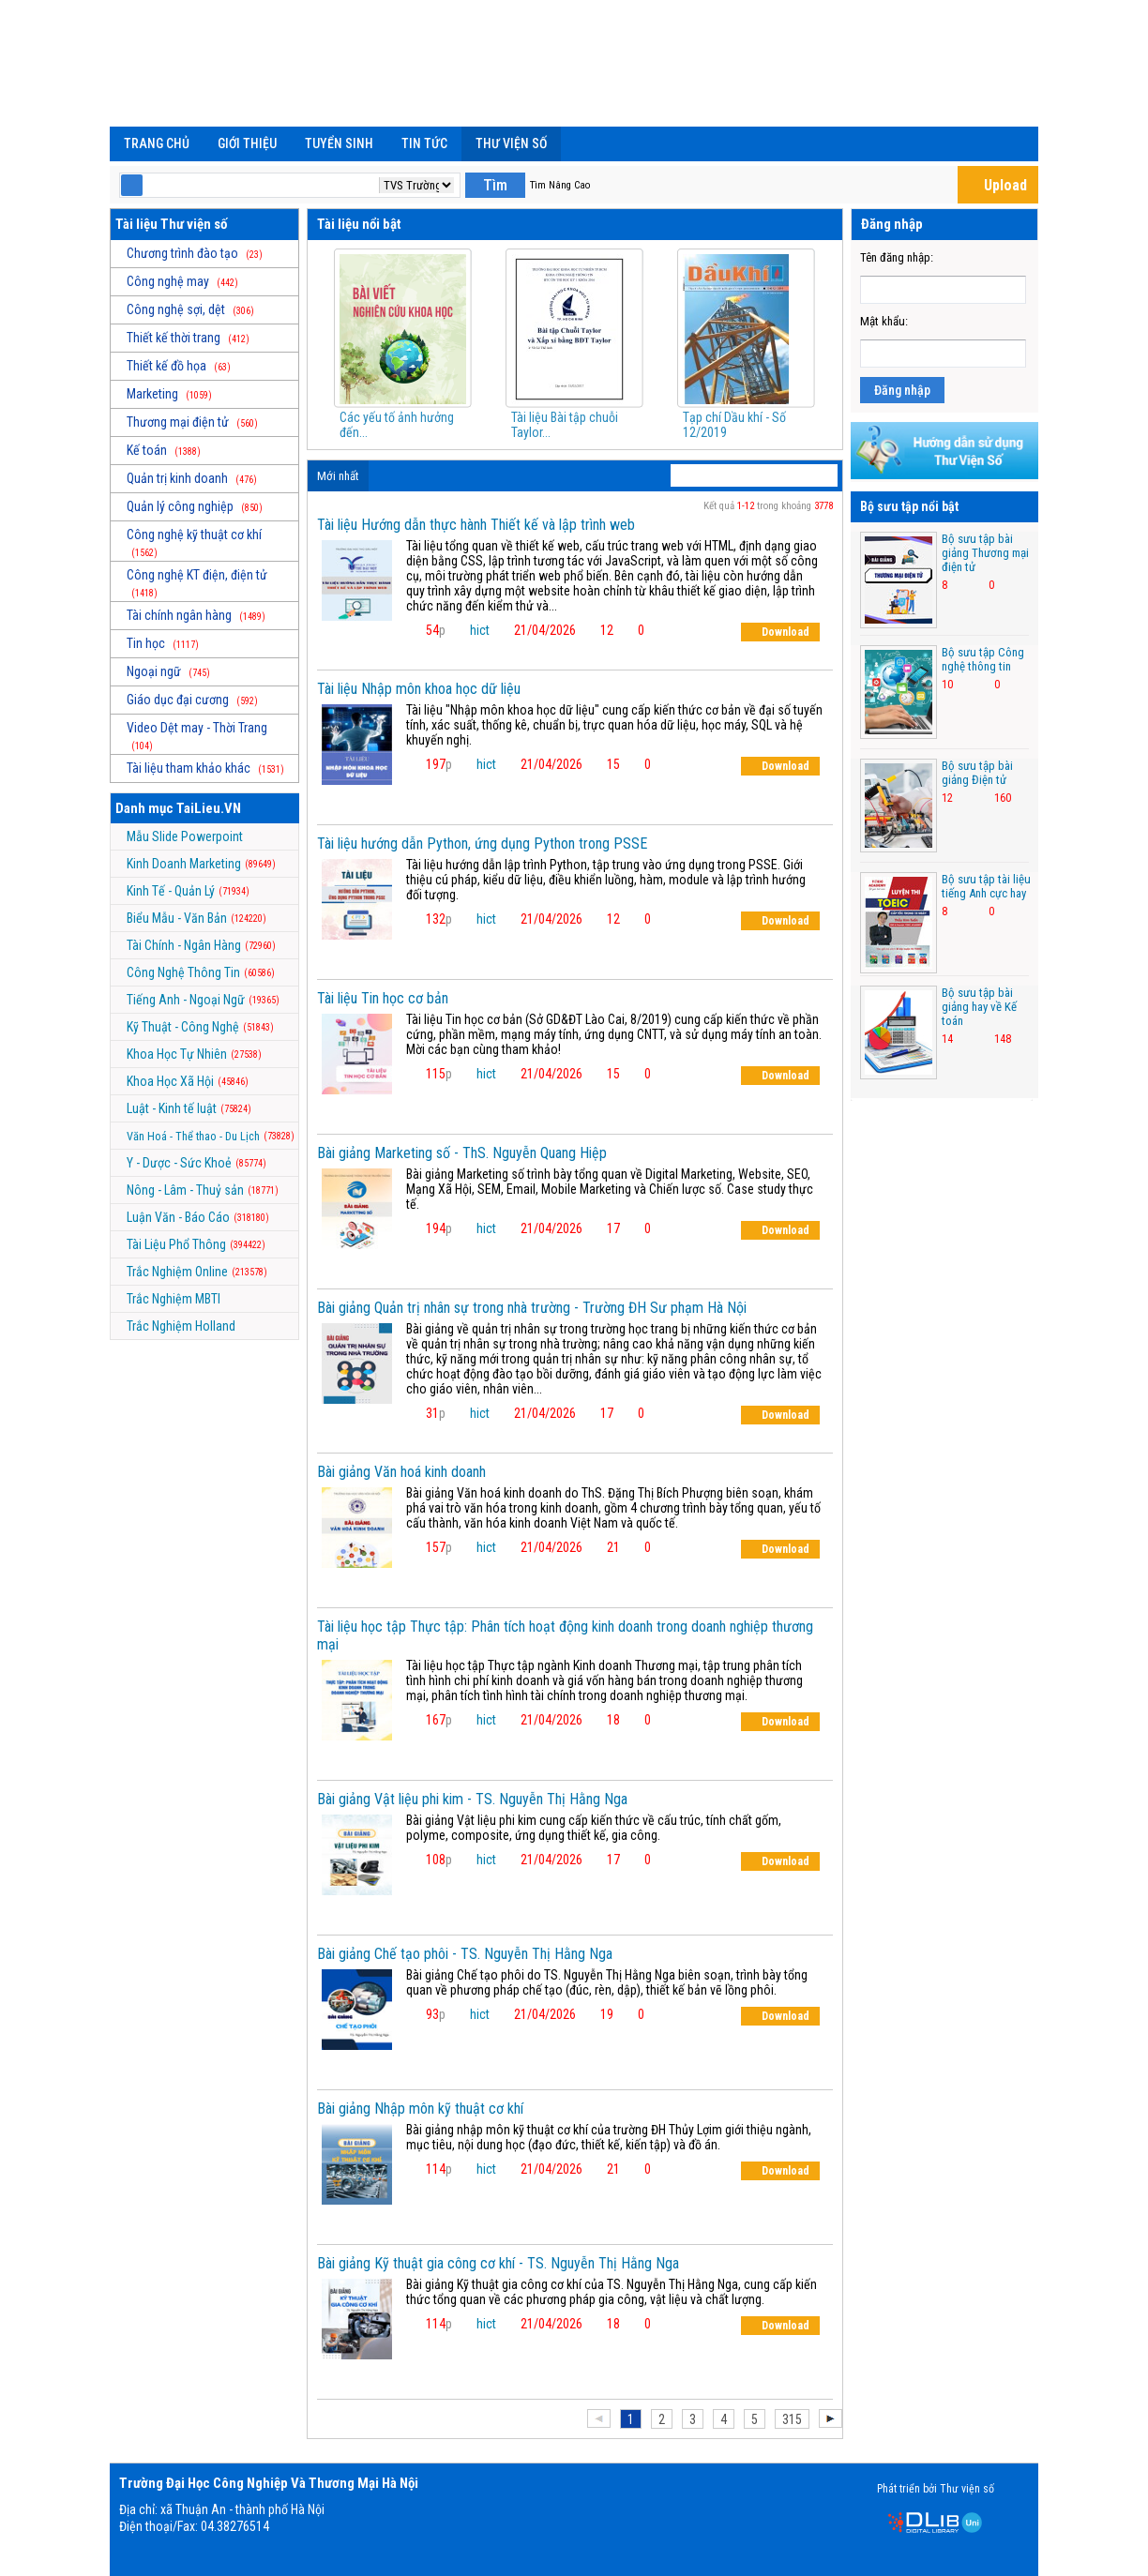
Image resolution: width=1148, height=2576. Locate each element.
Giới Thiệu (247, 143)
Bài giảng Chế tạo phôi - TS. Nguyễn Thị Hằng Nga (464, 1954)
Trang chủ (156, 143)
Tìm (495, 185)
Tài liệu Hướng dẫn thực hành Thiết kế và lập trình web (476, 525)
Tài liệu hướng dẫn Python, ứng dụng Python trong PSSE (482, 843)
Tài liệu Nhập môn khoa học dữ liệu (419, 689)
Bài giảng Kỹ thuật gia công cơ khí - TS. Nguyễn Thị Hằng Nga (498, 2263)
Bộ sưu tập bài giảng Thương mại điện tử (985, 553)
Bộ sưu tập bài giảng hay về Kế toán (979, 1007)
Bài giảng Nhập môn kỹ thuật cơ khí (420, 2108)
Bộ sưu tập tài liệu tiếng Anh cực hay (986, 886)
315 (792, 2419)
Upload (995, 185)
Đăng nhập (902, 390)
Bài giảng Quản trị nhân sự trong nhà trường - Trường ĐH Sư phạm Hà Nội (532, 1308)
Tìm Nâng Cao (560, 185)
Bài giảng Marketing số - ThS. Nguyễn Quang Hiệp (462, 1153)
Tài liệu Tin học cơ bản (382, 998)
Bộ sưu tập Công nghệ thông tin (983, 659)
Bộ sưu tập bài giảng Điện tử (977, 773)
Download (776, 632)
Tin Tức (424, 143)
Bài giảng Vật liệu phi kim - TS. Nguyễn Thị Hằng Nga (472, 1799)
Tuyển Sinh (339, 143)
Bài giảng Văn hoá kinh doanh (401, 1472)
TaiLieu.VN (208, 808)
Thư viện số (511, 143)
